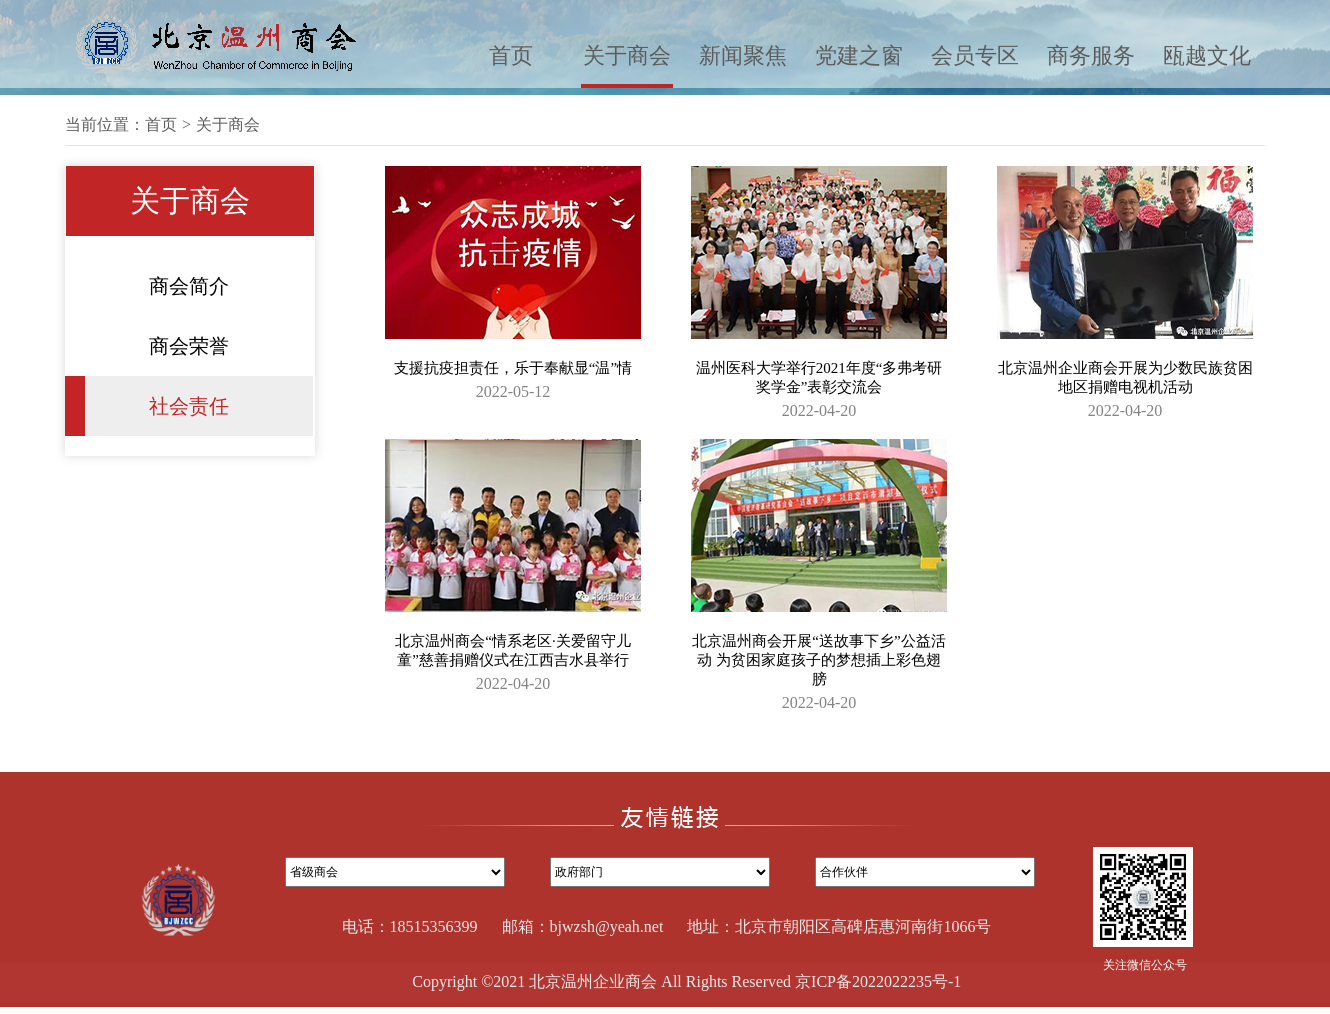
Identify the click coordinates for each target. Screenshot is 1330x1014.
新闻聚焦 (743, 55)
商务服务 (1091, 55)
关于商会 (627, 55)
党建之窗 (859, 55)
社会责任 (189, 406)
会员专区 (975, 55)
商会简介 (189, 286)
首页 (511, 55)
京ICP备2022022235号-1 (878, 981)
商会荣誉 (189, 346)
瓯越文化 (1207, 55)
